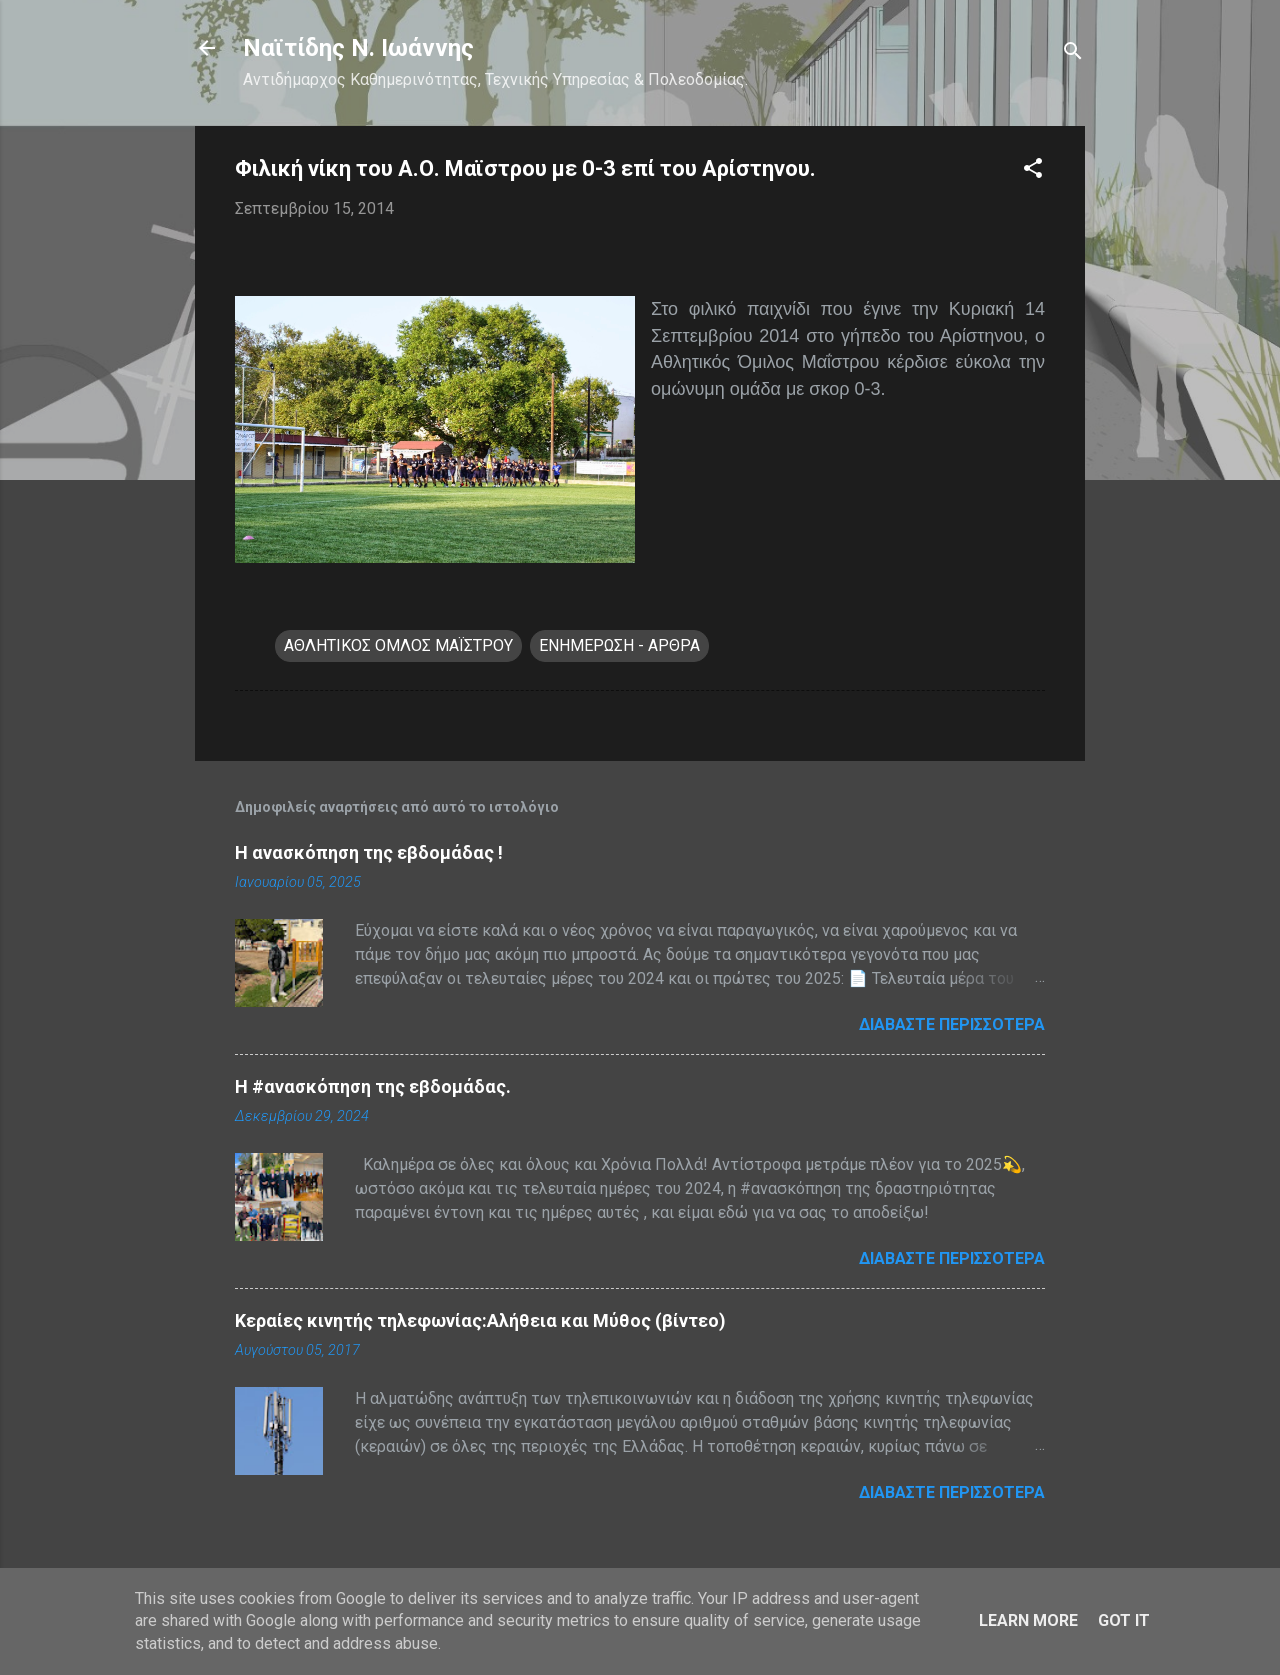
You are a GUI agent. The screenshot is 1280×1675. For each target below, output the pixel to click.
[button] (1033, 171)
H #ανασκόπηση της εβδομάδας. (373, 1086)
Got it (1124, 1620)
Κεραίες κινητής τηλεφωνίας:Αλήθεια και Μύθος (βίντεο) (480, 1320)
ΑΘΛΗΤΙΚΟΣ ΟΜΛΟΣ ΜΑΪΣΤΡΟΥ (398, 645)
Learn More (1028, 1620)
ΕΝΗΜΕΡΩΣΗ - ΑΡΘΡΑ (619, 645)
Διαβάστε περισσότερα (952, 1024)
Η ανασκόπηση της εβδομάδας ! (369, 852)
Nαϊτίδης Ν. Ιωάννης (358, 48)
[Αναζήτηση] (1073, 54)
